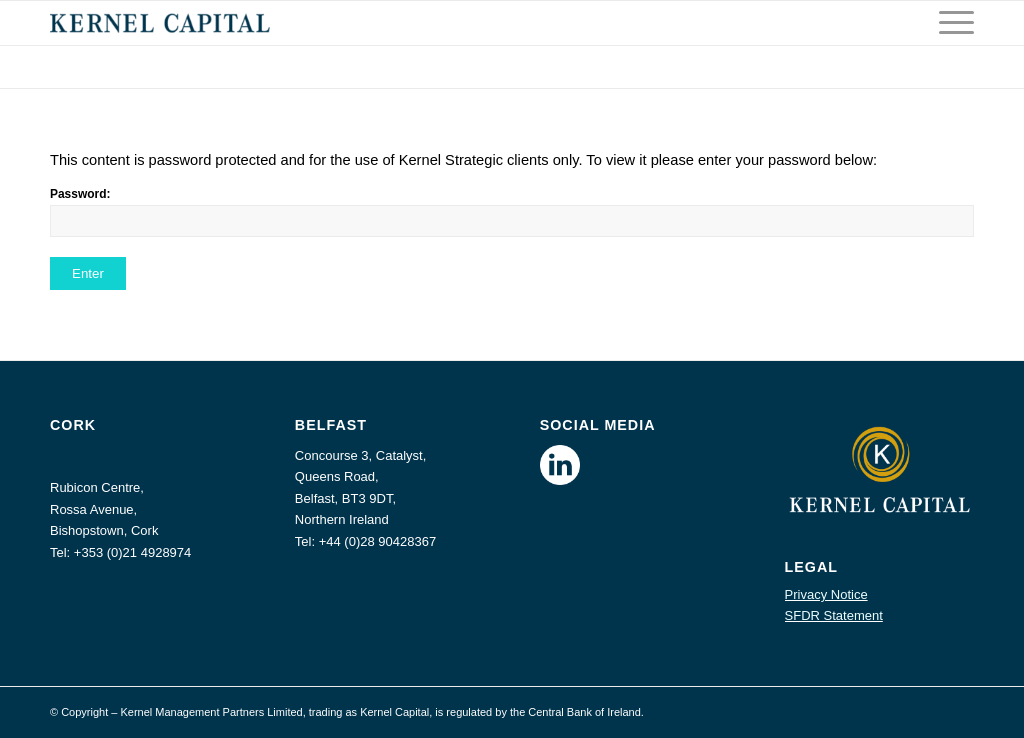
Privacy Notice (826, 594)
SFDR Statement (834, 615)
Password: (512, 212)
